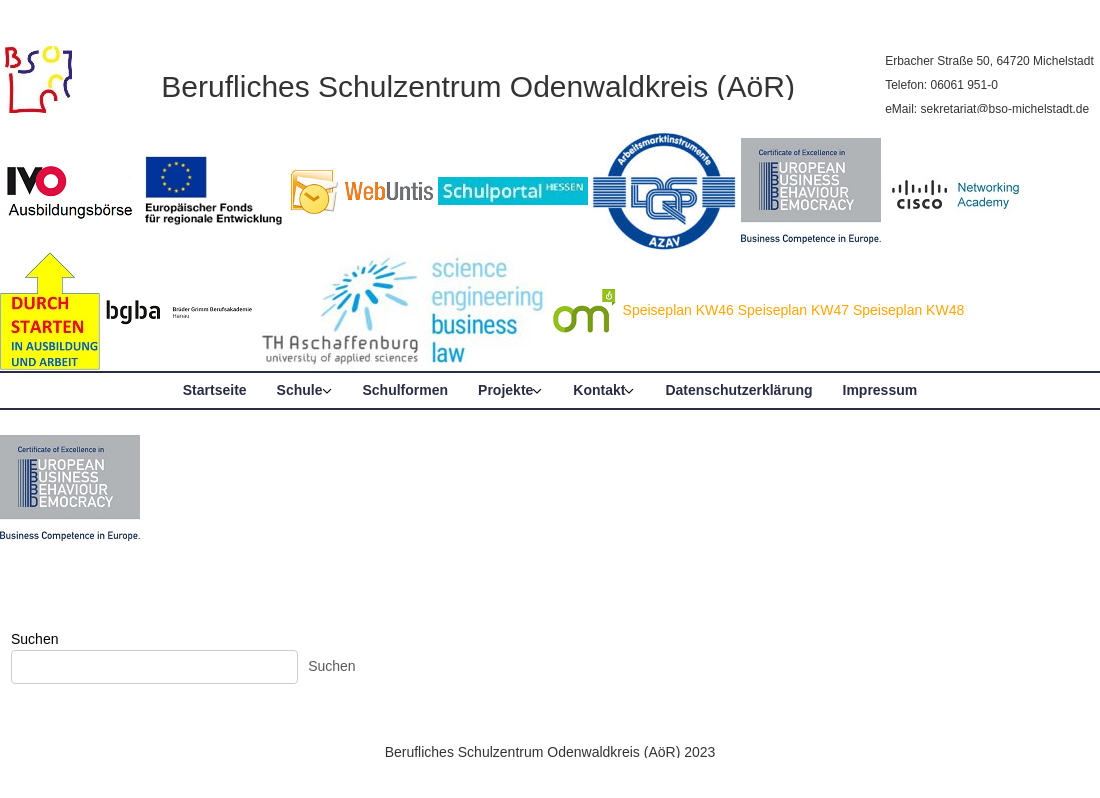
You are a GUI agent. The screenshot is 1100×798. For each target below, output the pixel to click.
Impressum (880, 390)
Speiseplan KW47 (793, 310)
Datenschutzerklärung (738, 390)
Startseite (215, 390)
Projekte (505, 390)
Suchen (34, 639)
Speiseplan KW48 (908, 310)
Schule (300, 390)
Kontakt (599, 390)
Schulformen (406, 390)
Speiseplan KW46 (678, 310)
